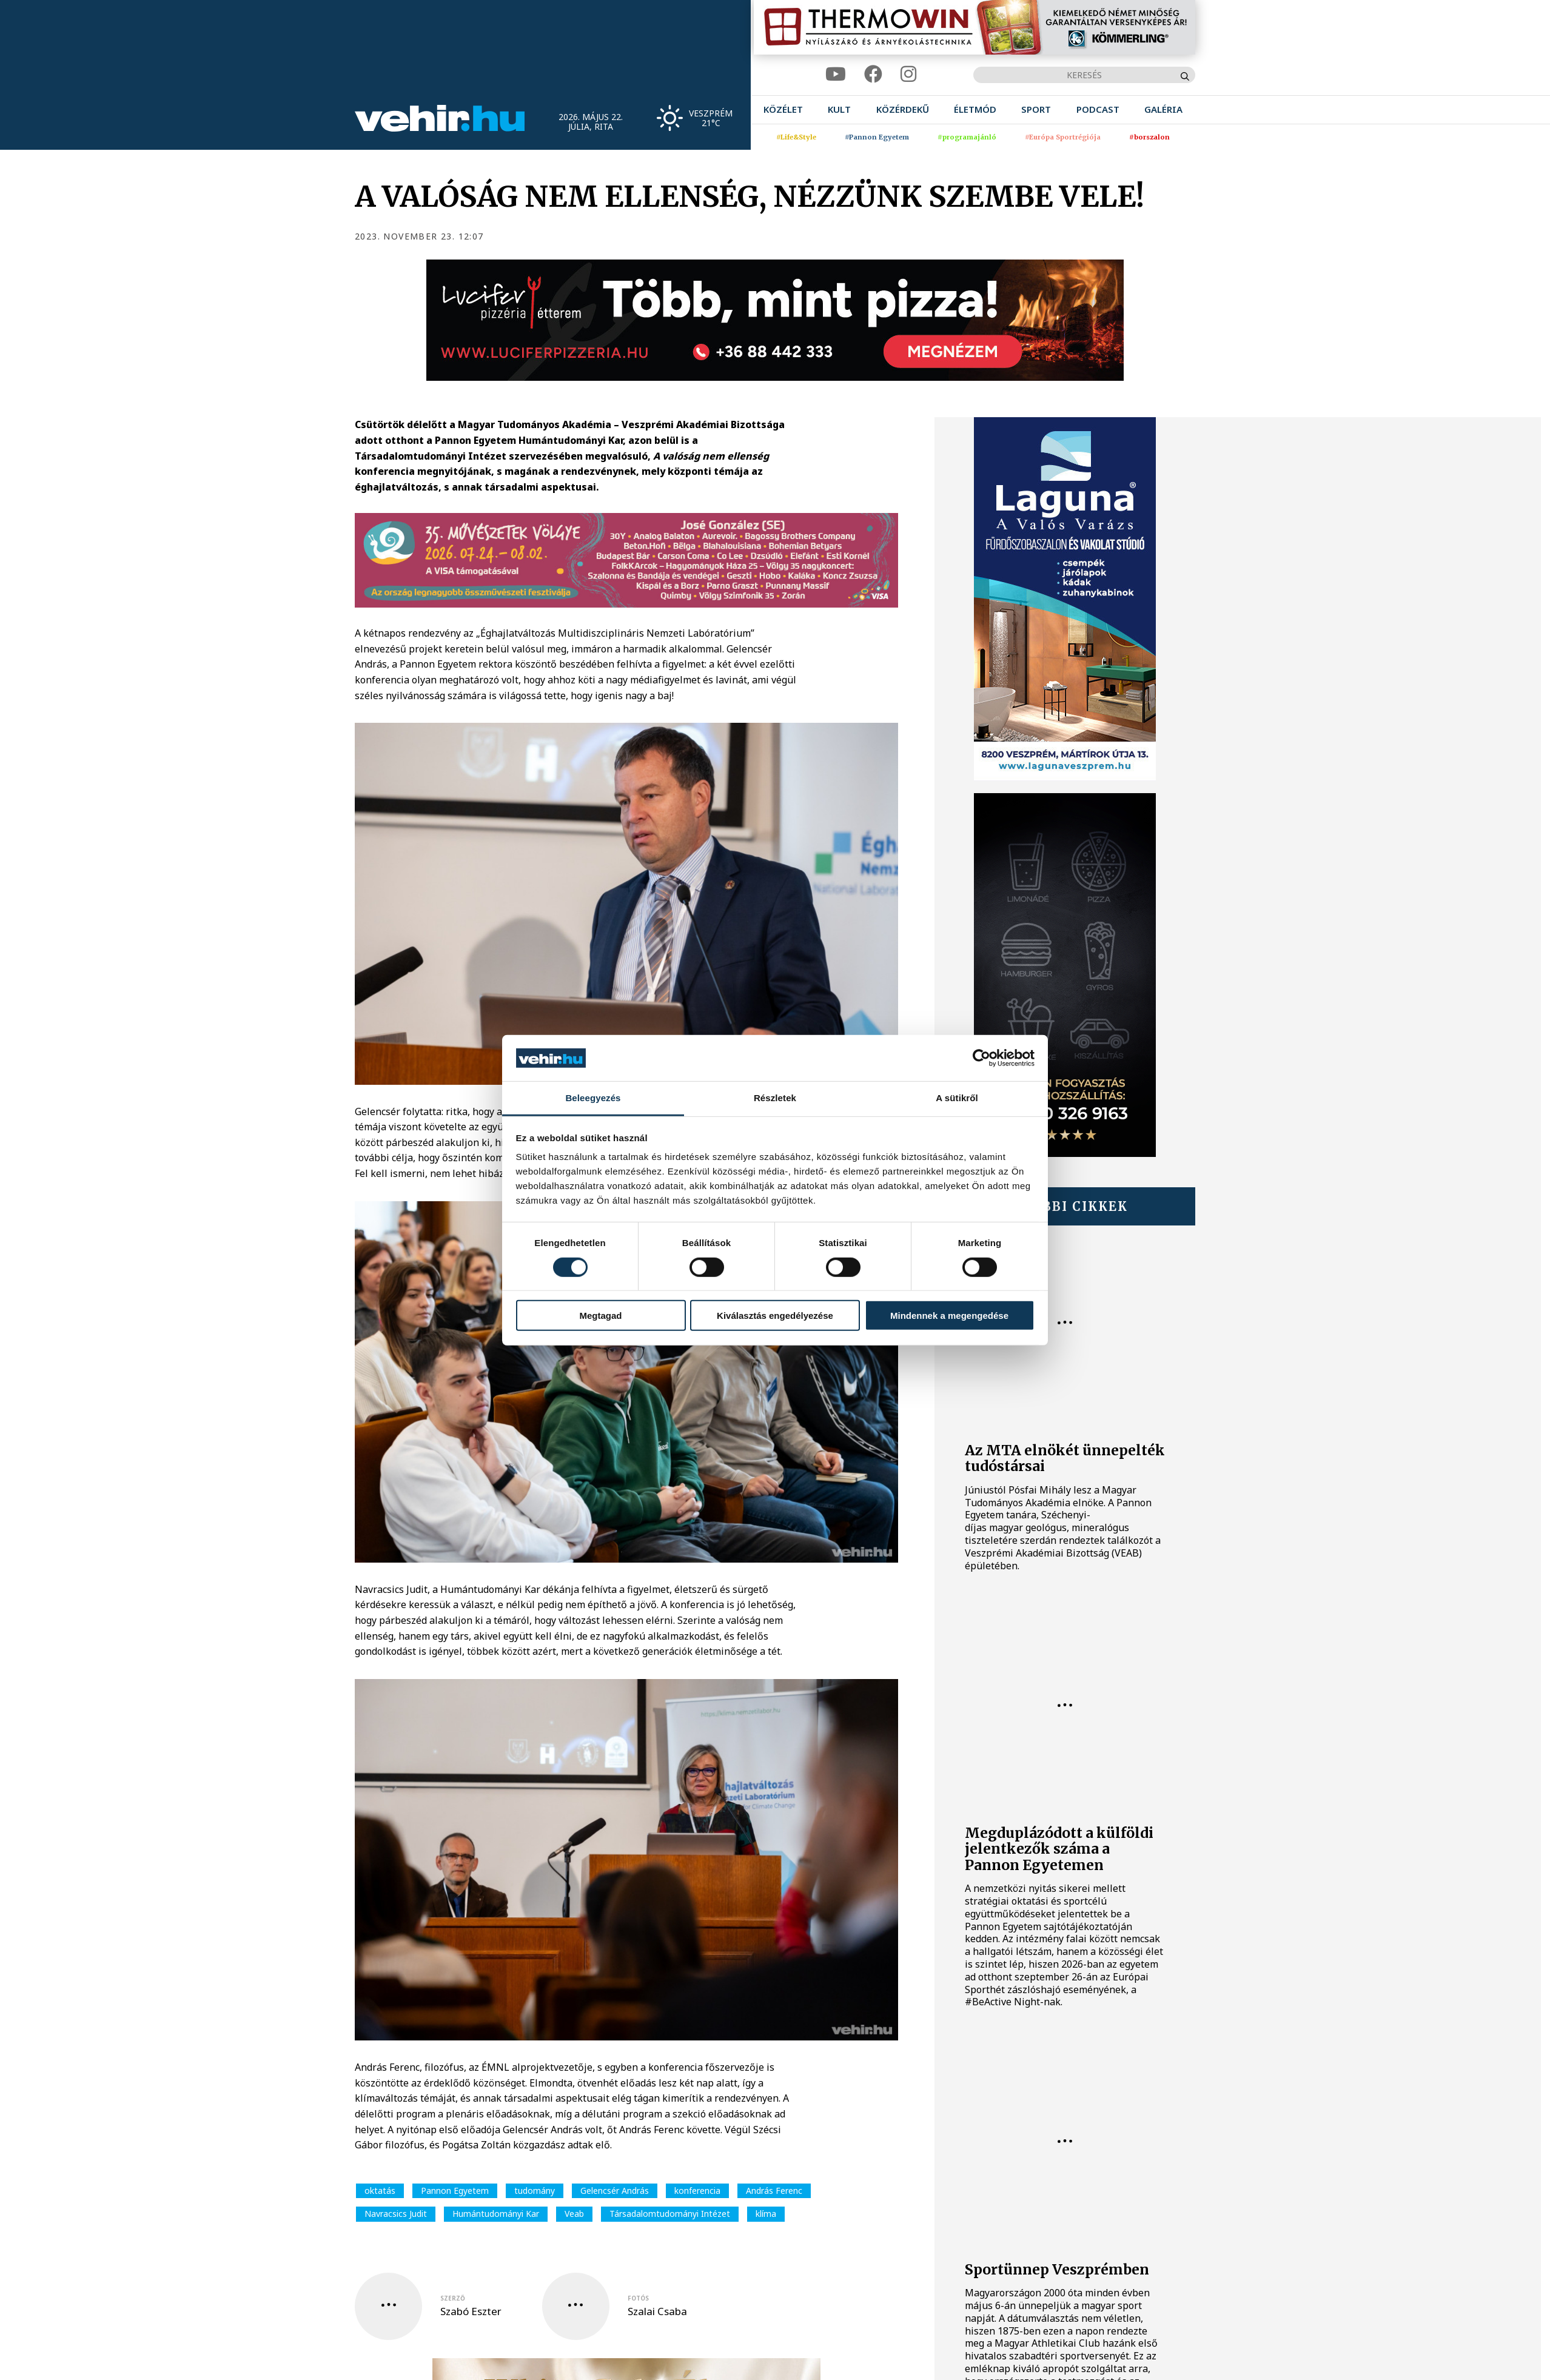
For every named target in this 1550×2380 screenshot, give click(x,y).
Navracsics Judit (395, 2213)
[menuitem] (783, 109)
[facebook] (873, 74)
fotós (638, 2298)
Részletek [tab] (775, 1098)
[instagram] (908, 74)
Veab (574, 2213)
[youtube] (835, 74)
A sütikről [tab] (957, 1098)
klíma (766, 2213)
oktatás (379, 2190)
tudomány (534, 2190)
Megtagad (600, 1315)
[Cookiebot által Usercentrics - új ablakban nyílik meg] (981, 1058)
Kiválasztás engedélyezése (775, 1315)
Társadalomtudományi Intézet (669, 2213)
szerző (452, 2298)
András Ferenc (774, 2190)
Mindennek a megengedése (949, 1315)
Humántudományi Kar (495, 2213)
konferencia (697, 2190)
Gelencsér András (614, 2190)
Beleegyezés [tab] (592, 1098)
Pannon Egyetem (455, 2190)
